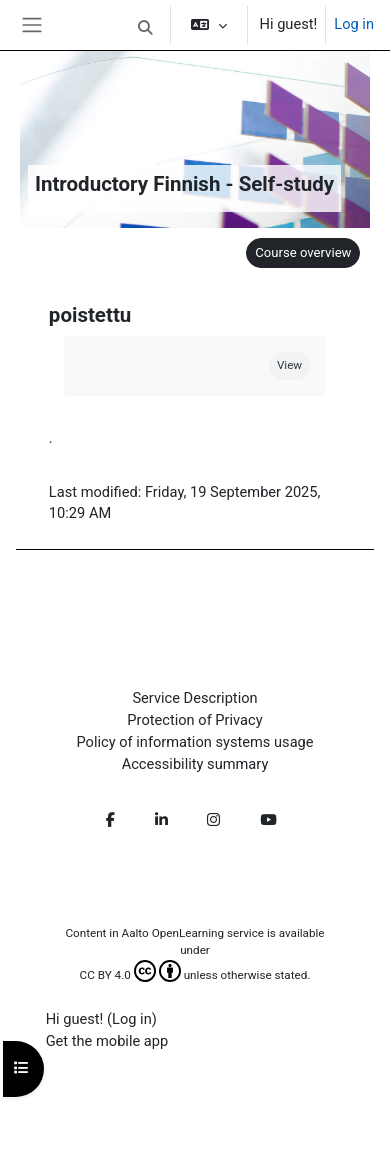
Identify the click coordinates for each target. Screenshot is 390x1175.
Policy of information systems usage (194, 742)
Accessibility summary (195, 764)
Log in (354, 24)
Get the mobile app (107, 1041)
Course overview (303, 252)
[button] (145, 28)
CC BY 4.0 (130, 975)
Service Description (194, 698)
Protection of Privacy (194, 720)
